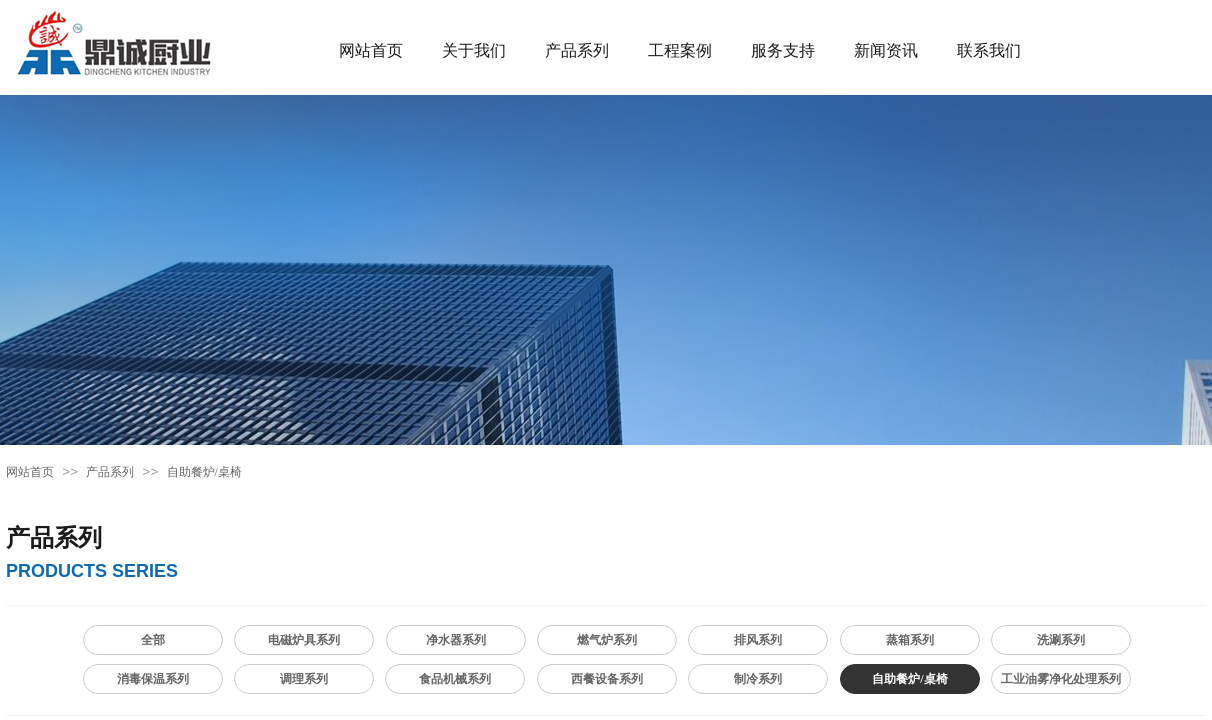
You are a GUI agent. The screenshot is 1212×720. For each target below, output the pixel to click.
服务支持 (783, 50)
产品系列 (577, 50)
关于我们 (474, 50)
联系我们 (989, 50)
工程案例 (680, 50)
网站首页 (371, 50)
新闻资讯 (886, 50)
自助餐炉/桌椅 (204, 472)
